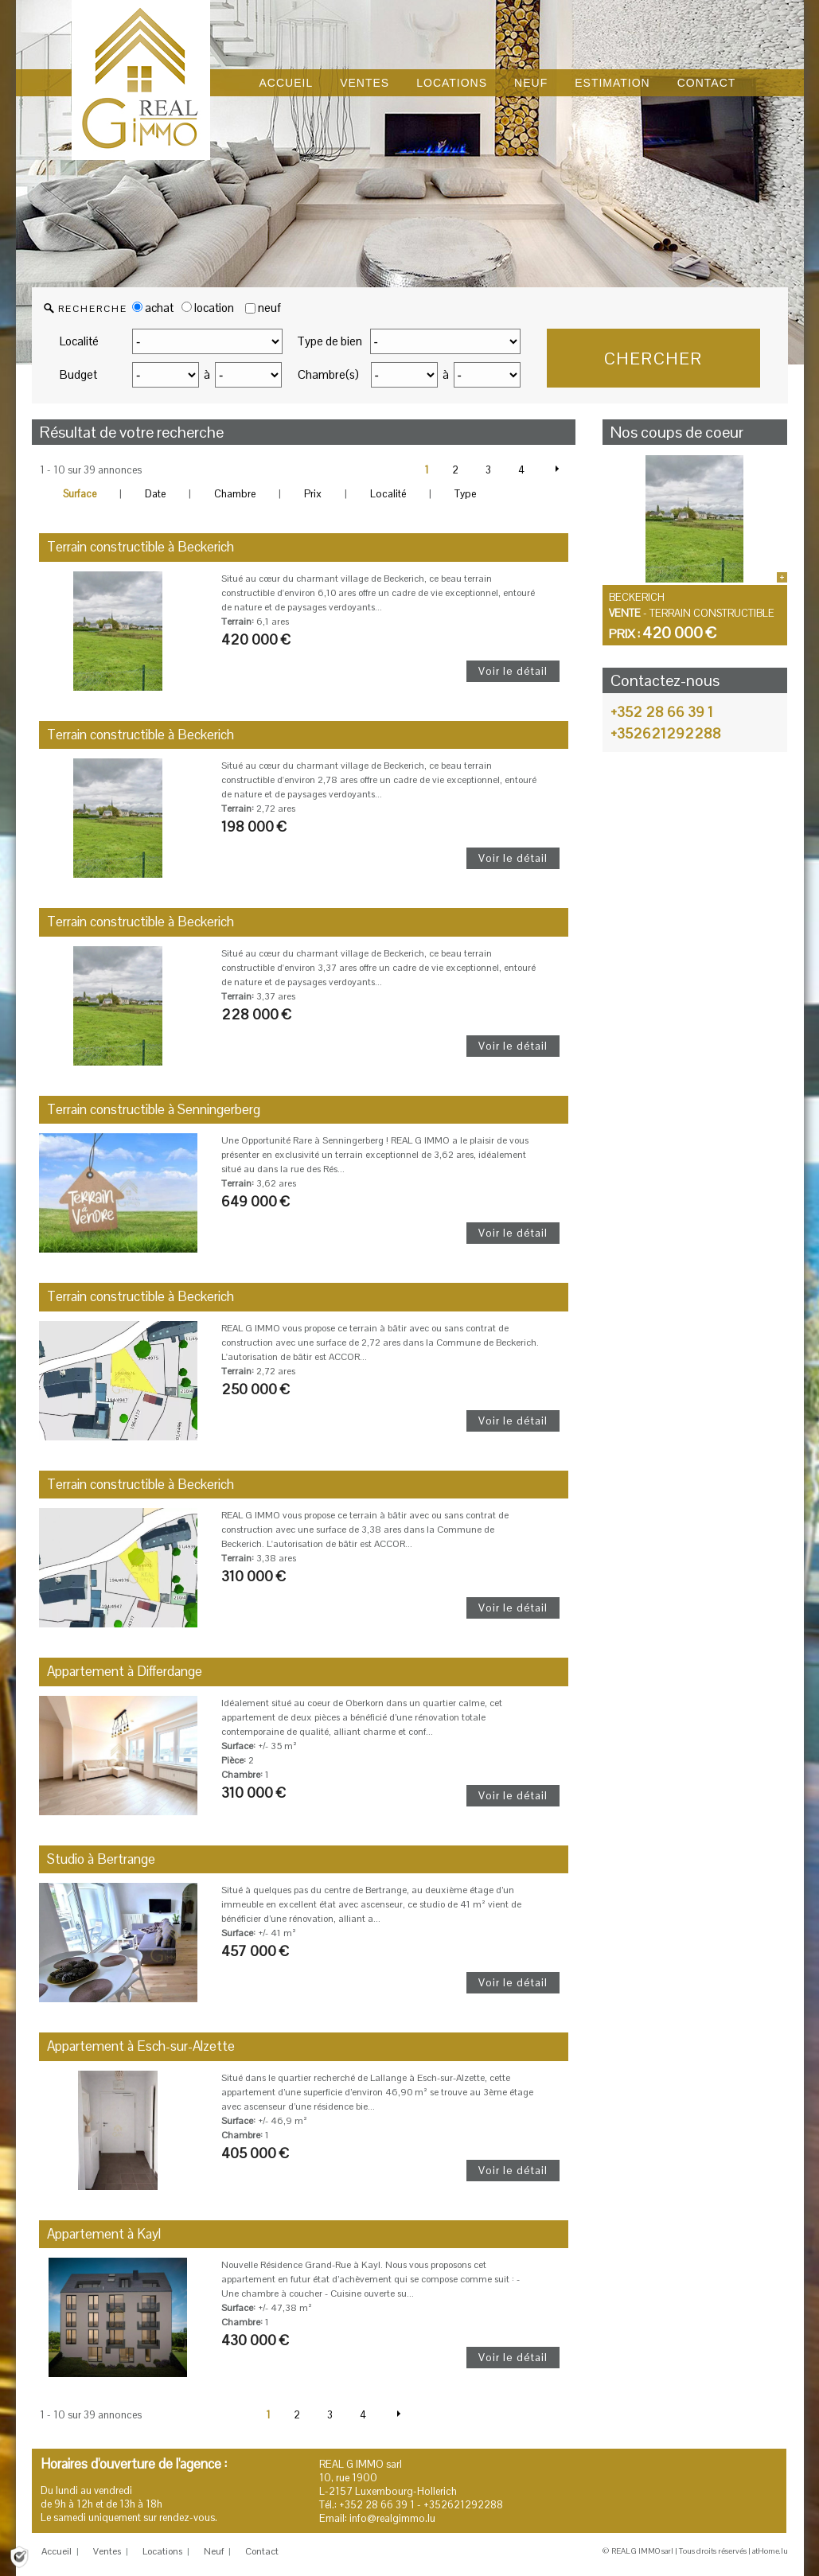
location (207, 307)
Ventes (107, 2551)
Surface (79, 494)
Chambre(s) (328, 374)
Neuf (214, 2551)
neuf (269, 307)
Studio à (101, 1859)
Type (465, 494)
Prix (313, 494)
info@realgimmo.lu (392, 2518)
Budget (78, 374)
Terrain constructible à (140, 546)
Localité (79, 341)
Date (155, 494)
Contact (262, 2551)
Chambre (234, 494)
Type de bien (329, 341)
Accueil (56, 2551)
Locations (162, 2551)
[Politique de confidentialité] (19, 2555)
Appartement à (124, 1671)
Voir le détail (513, 671)
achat (153, 307)
